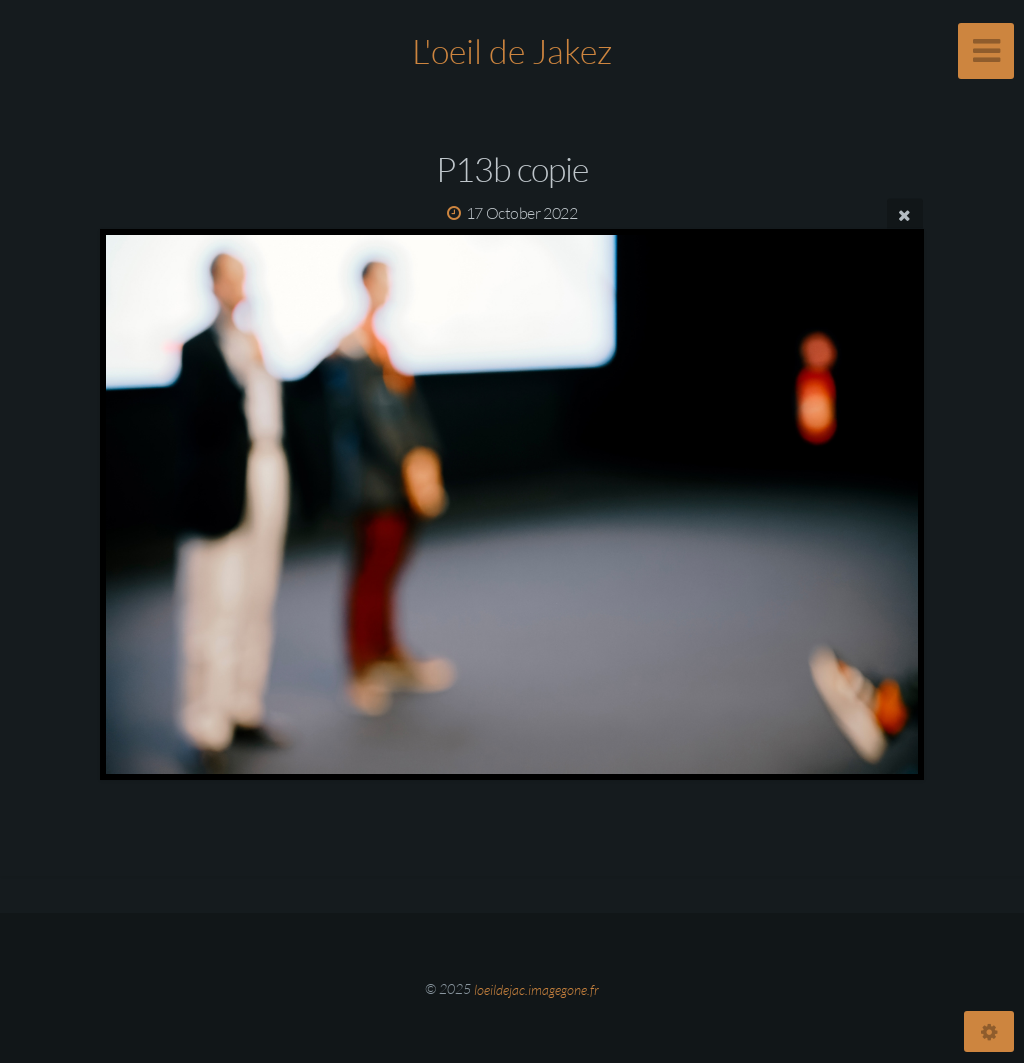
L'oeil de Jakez (512, 51)
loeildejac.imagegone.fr (536, 988)
